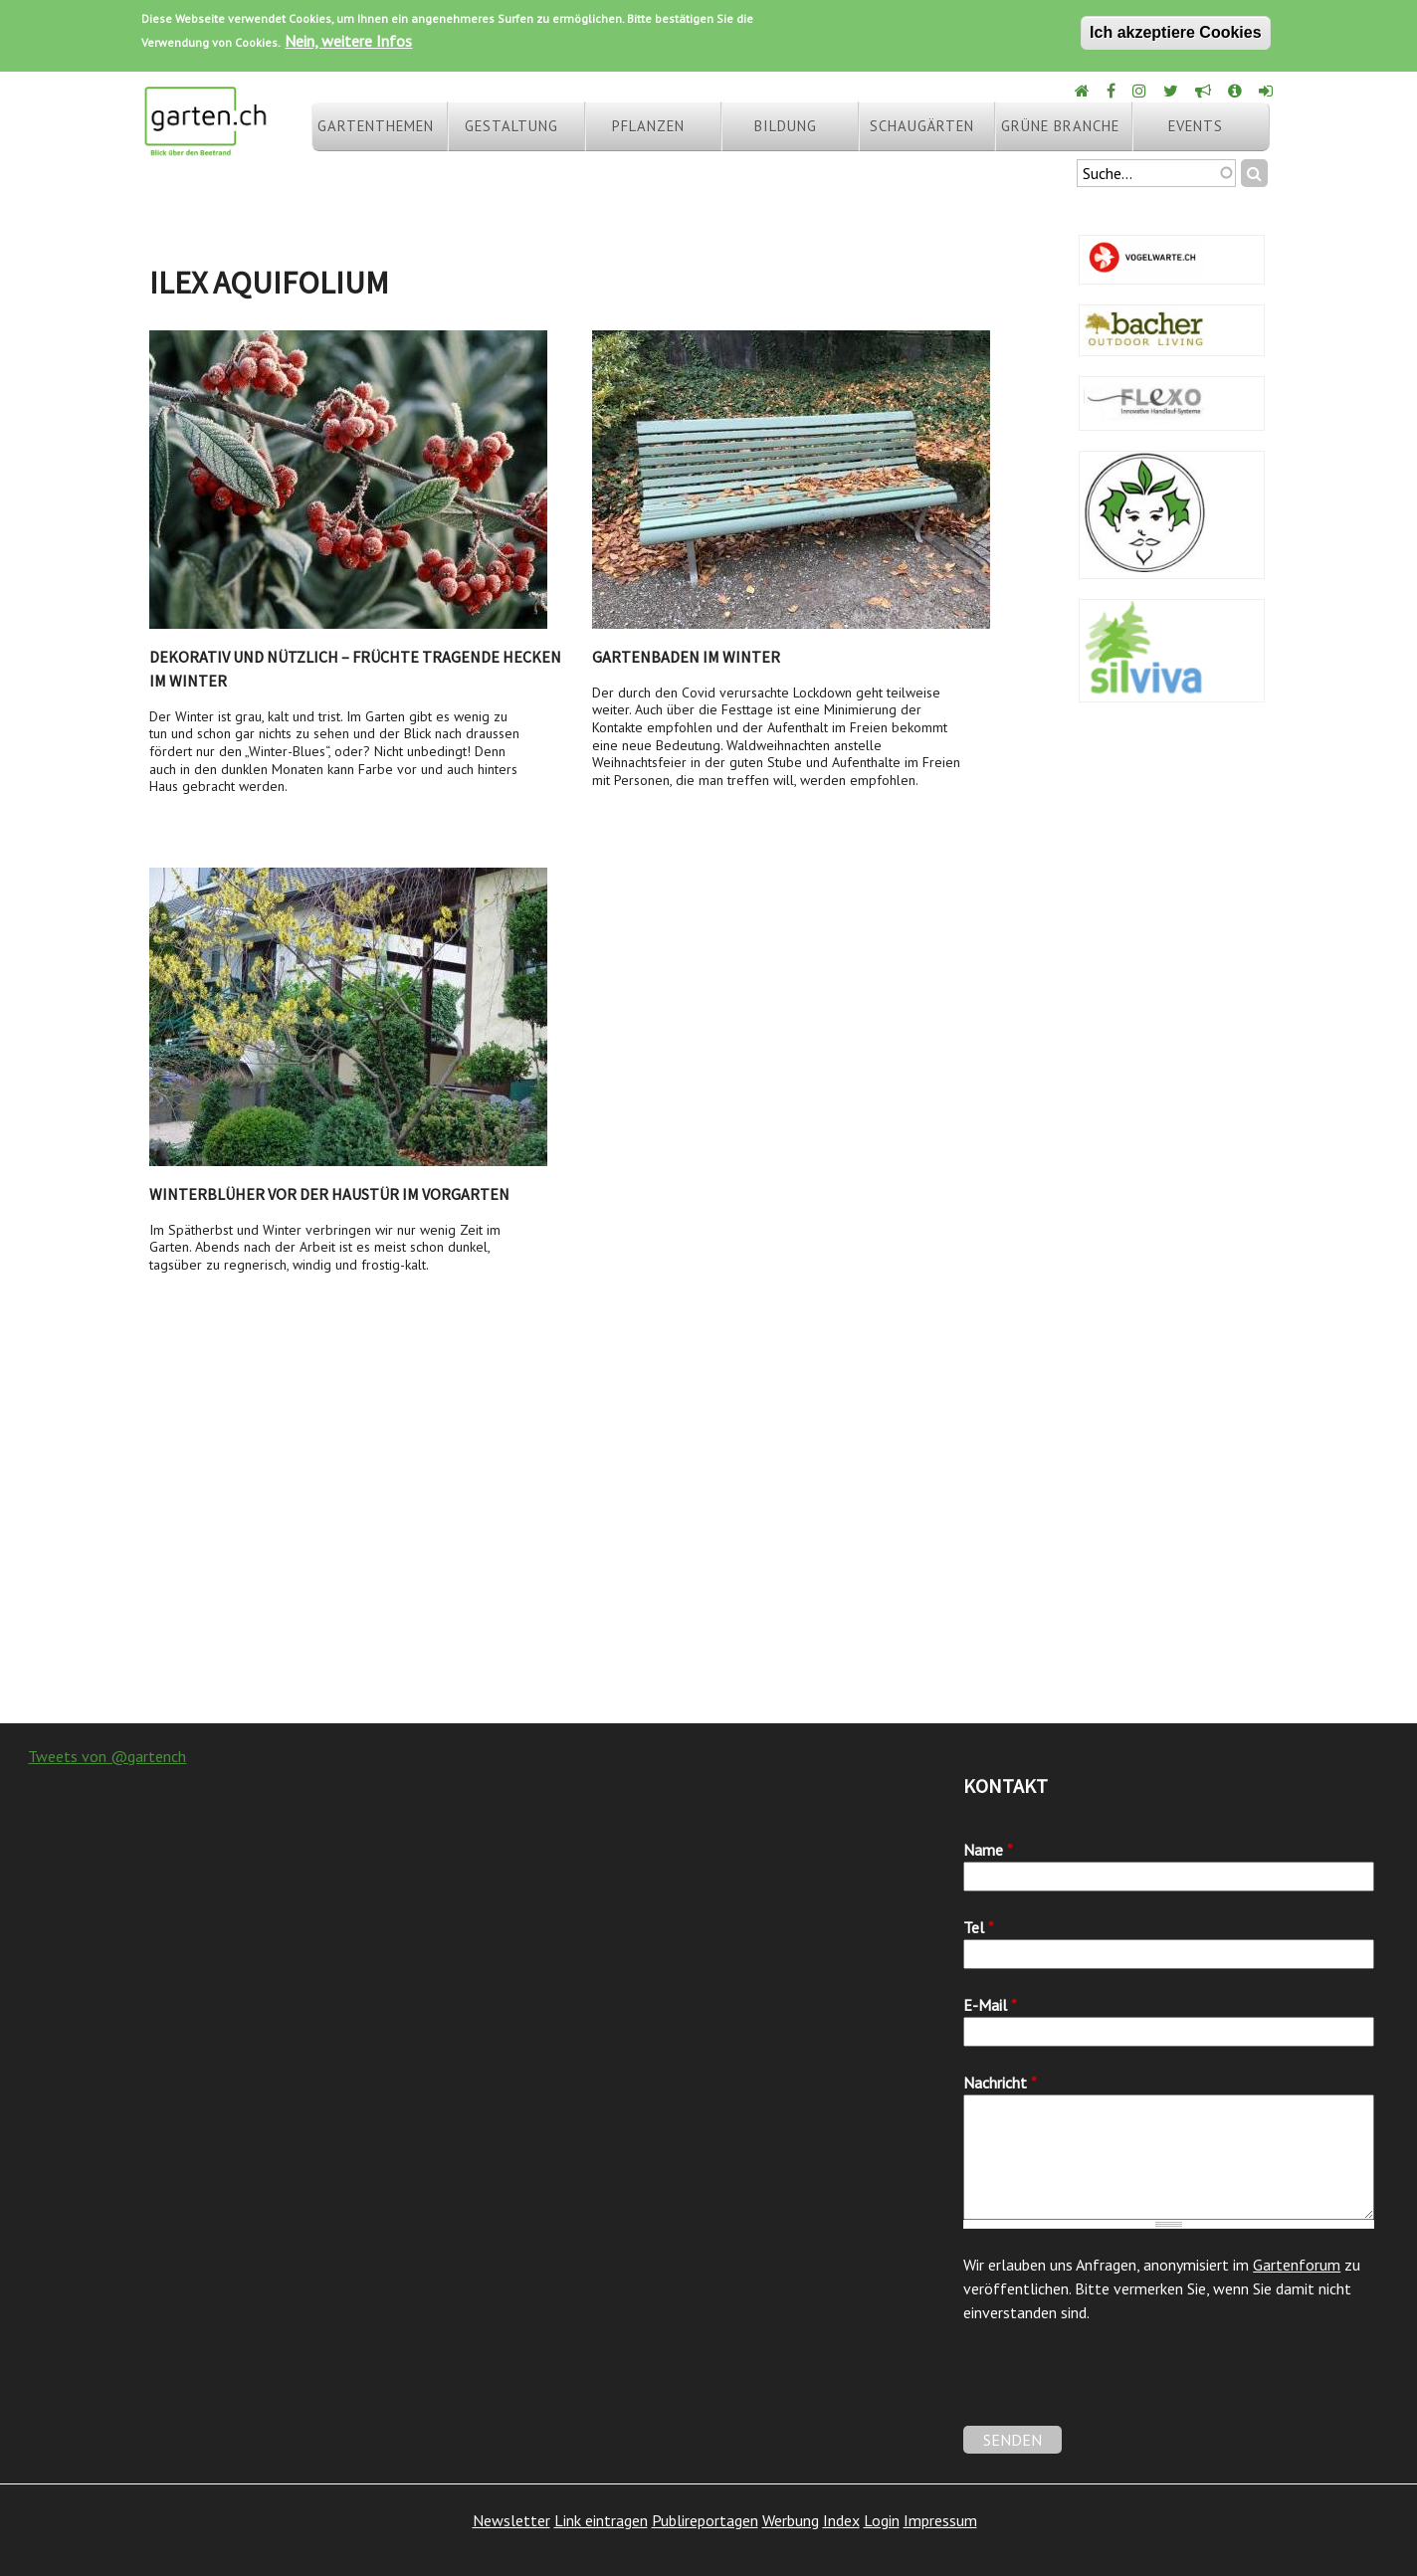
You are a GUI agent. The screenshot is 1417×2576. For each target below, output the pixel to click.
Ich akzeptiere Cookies (1176, 32)
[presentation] (1114, 2387)
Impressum (940, 2520)
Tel (978, 1927)
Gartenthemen (375, 125)
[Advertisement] (708, 1564)
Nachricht (1000, 2082)
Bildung (785, 125)
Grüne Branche (1060, 125)
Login (882, 2520)
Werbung (790, 2520)
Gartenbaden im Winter (686, 657)
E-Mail (990, 2005)
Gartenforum (1296, 2265)
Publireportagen (705, 2520)
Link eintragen (601, 2520)
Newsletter (511, 2520)
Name (988, 1850)
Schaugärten (922, 125)
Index (841, 2520)
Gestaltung (511, 125)
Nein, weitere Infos (348, 41)
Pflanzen (648, 125)
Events (1195, 125)
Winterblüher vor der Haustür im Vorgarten (329, 1194)
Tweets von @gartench (107, 1756)
